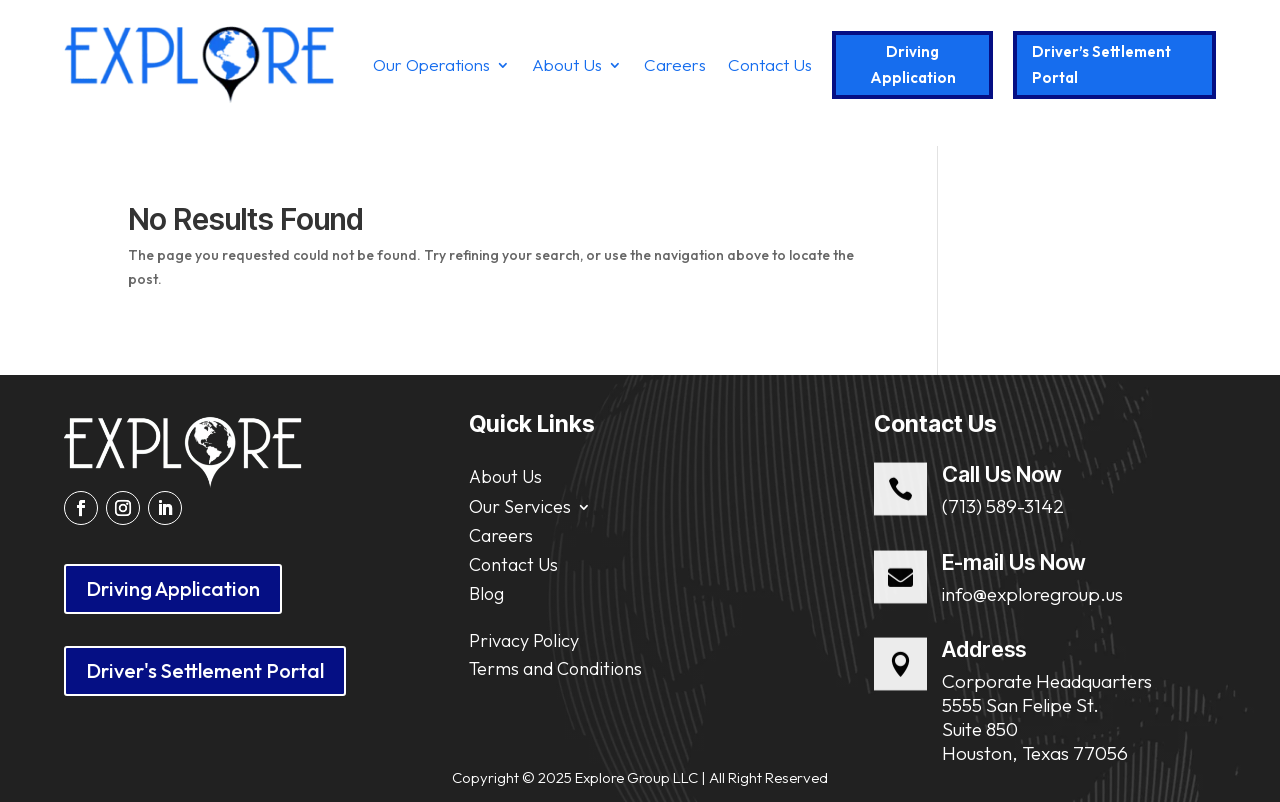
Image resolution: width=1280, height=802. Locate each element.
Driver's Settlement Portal (205, 670)
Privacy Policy (524, 640)
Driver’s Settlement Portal (1101, 64)
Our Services (520, 504)
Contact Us (770, 64)
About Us (567, 64)
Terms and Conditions (555, 668)
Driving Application (913, 64)
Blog (486, 593)
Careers (675, 64)
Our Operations (431, 64)
